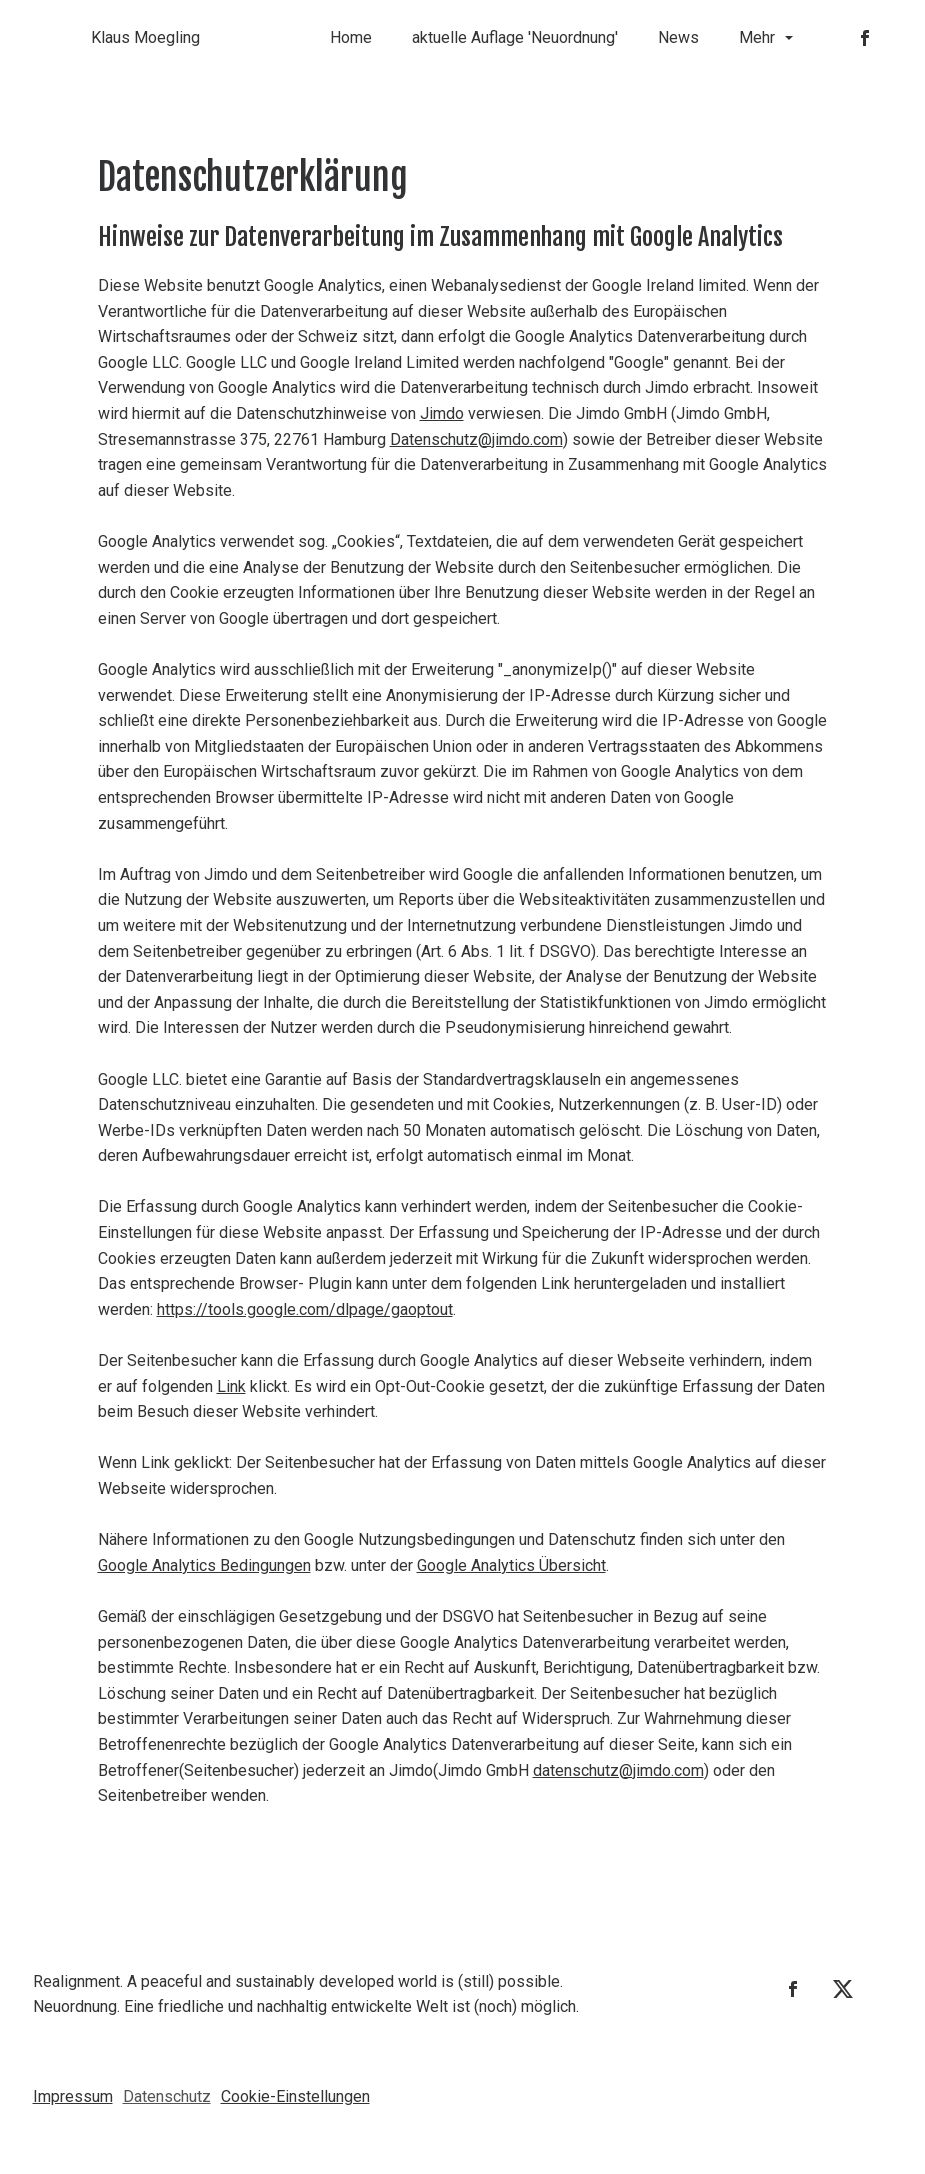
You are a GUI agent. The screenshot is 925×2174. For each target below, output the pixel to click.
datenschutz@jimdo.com (618, 1770)
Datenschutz (167, 2096)
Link (231, 1386)
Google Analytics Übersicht (511, 1565)
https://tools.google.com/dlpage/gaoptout (305, 1309)
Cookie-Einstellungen (295, 2096)
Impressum (73, 2096)
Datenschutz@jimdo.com (476, 439)
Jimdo (442, 413)
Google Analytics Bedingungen (204, 1565)
